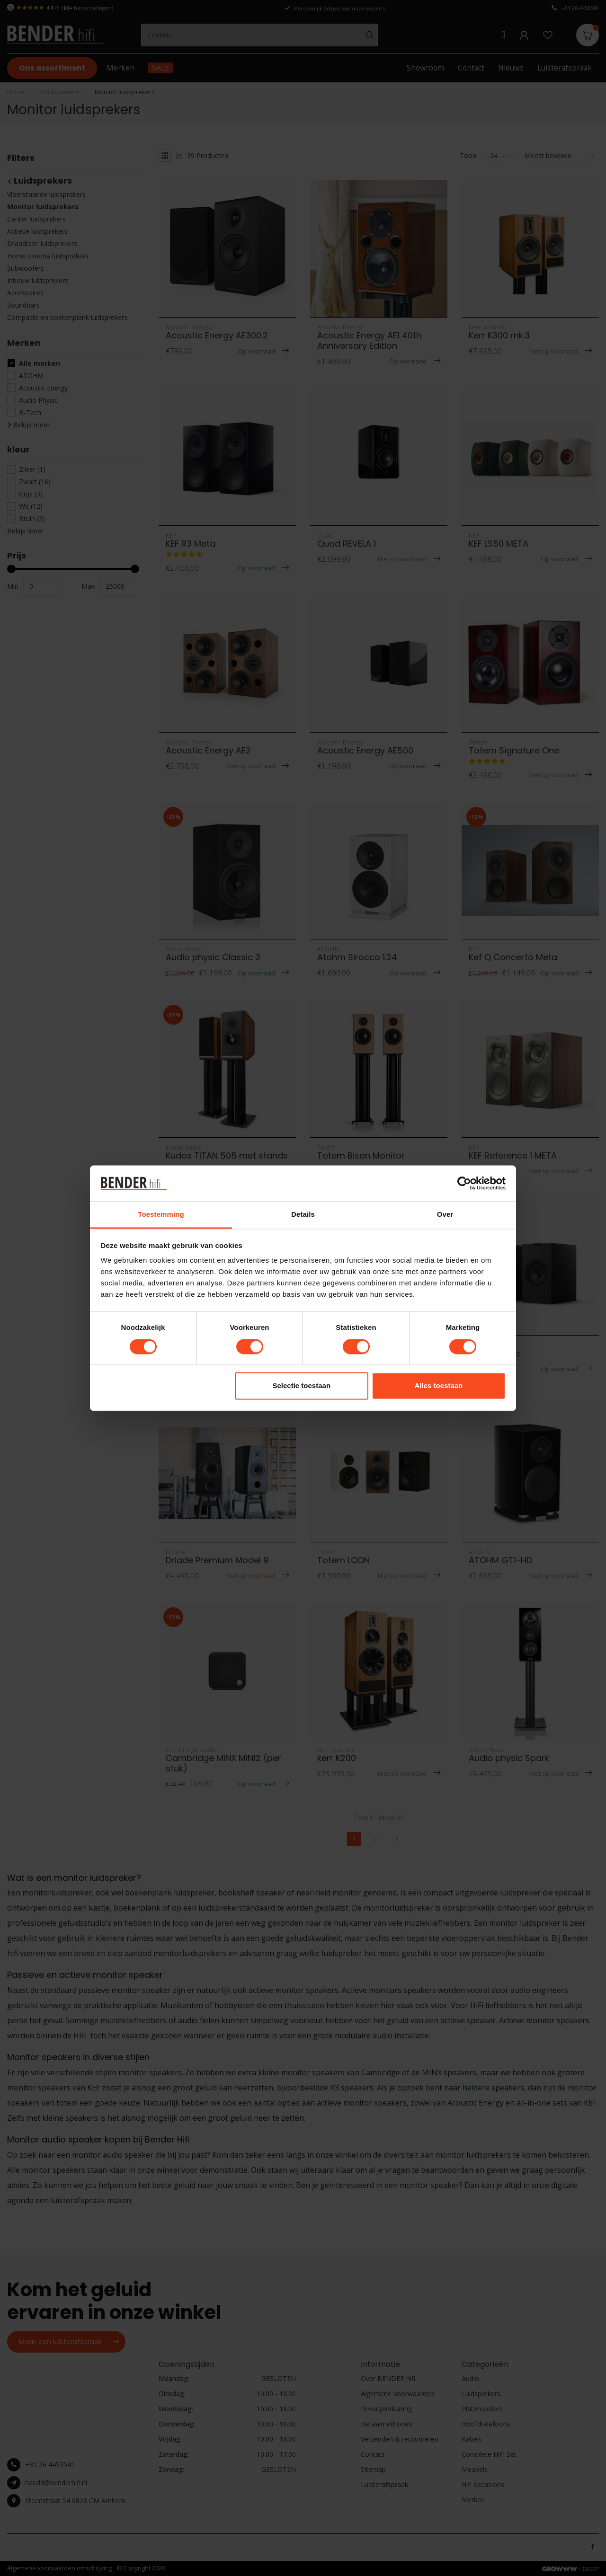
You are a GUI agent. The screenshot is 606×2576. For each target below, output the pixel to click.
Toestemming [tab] (161, 1215)
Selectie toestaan (302, 1386)
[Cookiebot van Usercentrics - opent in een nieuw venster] (464, 1183)
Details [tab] (303, 1215)
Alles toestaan (439, 1386)
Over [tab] (445, 1215)
